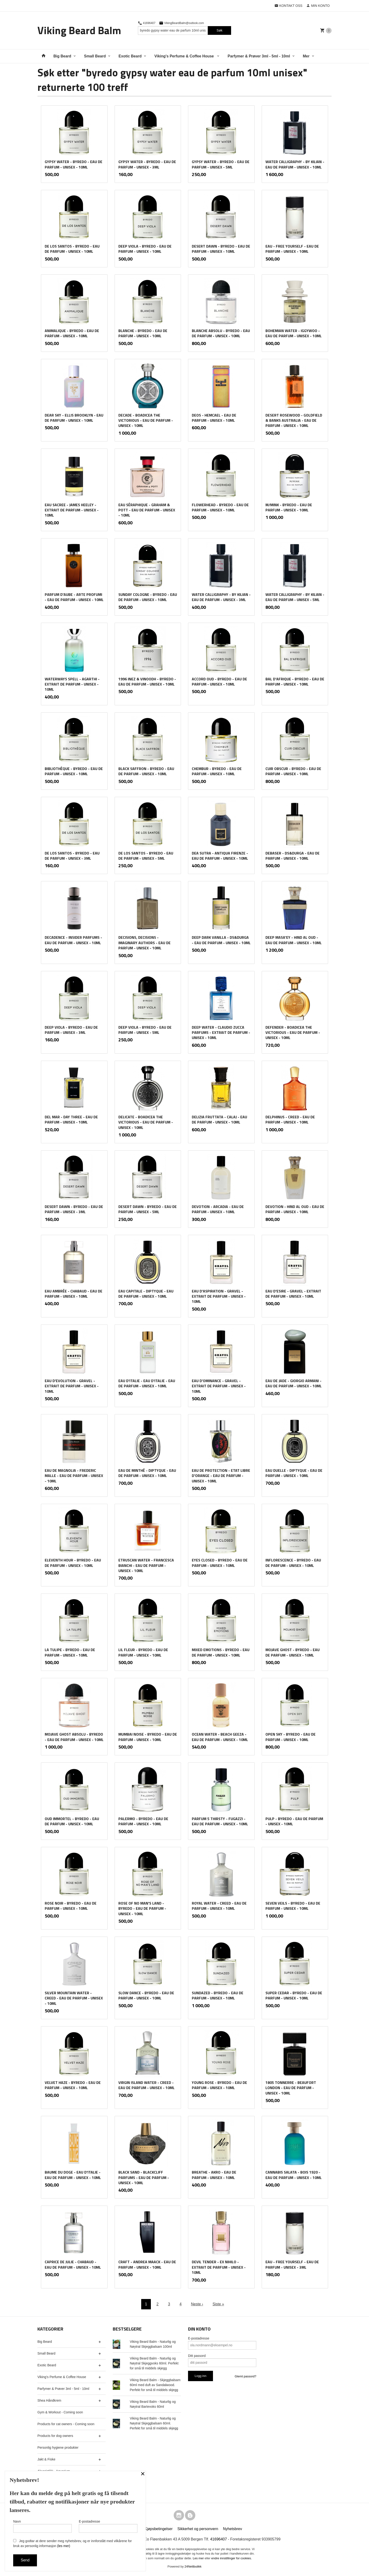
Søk (219, 30)
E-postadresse (198, 2338)
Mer (306, 56)
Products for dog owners (55, 2436)
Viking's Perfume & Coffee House (184, 56)
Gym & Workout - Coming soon (60, 2412)
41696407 (147, 23)
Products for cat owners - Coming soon (65, 2424)
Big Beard (62, 56)
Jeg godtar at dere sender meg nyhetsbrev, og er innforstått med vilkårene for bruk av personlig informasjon (72, 2543)
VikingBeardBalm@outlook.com (181, 23)
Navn (42, 2526)
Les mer (199, 2558)
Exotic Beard (130, 56)
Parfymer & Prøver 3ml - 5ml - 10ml (259, 56)
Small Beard (95, 56)
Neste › (197, 2304)
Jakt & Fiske (46, 2459)
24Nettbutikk (192, 2566)
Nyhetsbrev (232, 2529)
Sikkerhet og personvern (197, 2529)
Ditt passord (197, 2356)
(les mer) (63, 2546)
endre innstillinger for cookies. (231, 2558)
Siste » (218, 2304)
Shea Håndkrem (49, 2400)
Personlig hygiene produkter (57, 2447)
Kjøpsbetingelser (158, 2529)
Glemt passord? (245, 2376)
